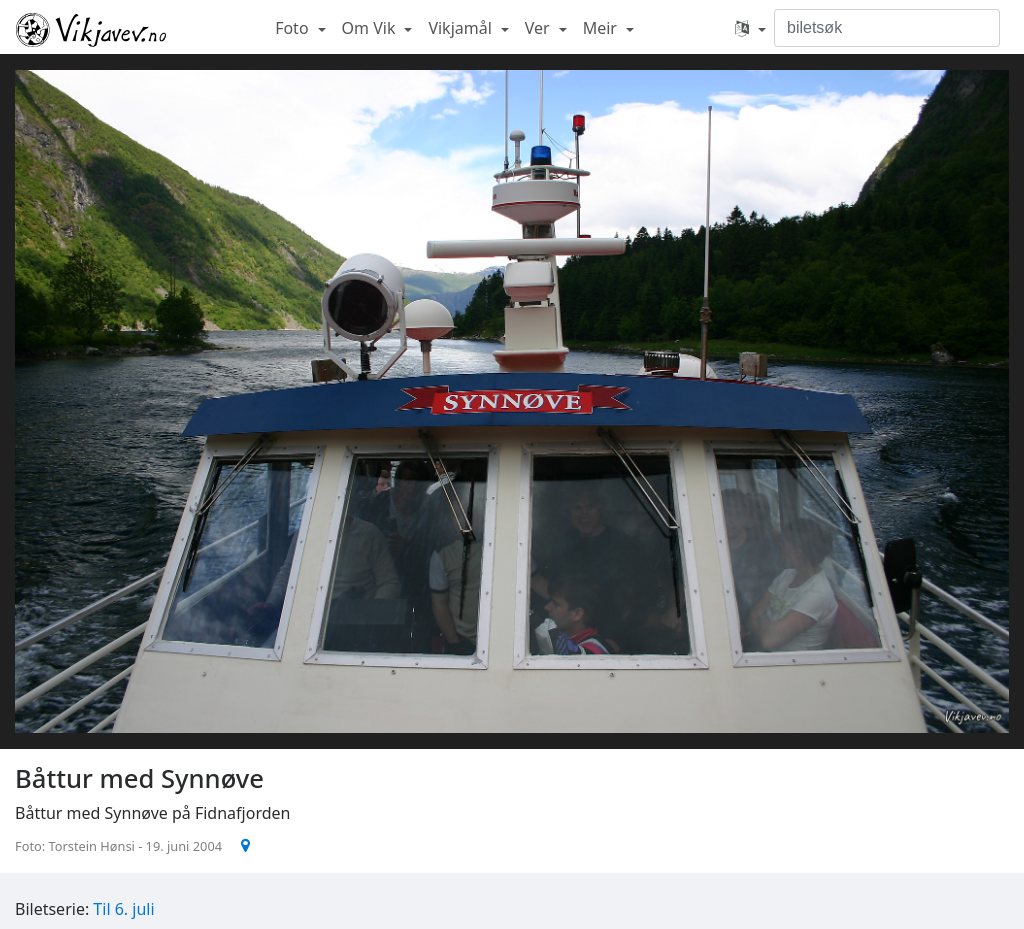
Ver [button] (539, 28)
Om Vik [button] (371, 28)
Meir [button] (602, 28)
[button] (750, 28)
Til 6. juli (123, 909)
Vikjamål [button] (462, 28)
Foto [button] (294, 28)
